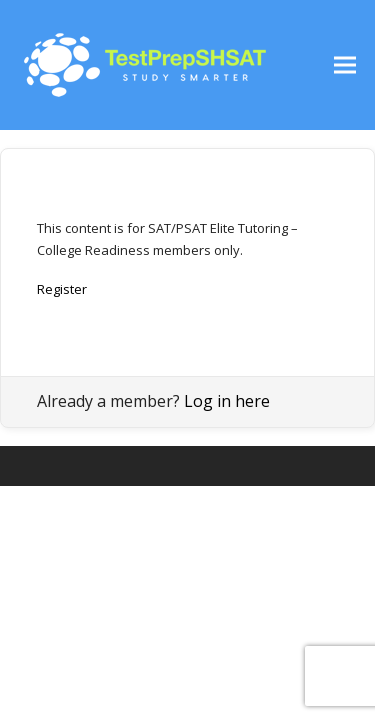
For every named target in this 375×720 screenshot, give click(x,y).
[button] (345, 65)
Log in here (227, 401)
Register (62, 289)
